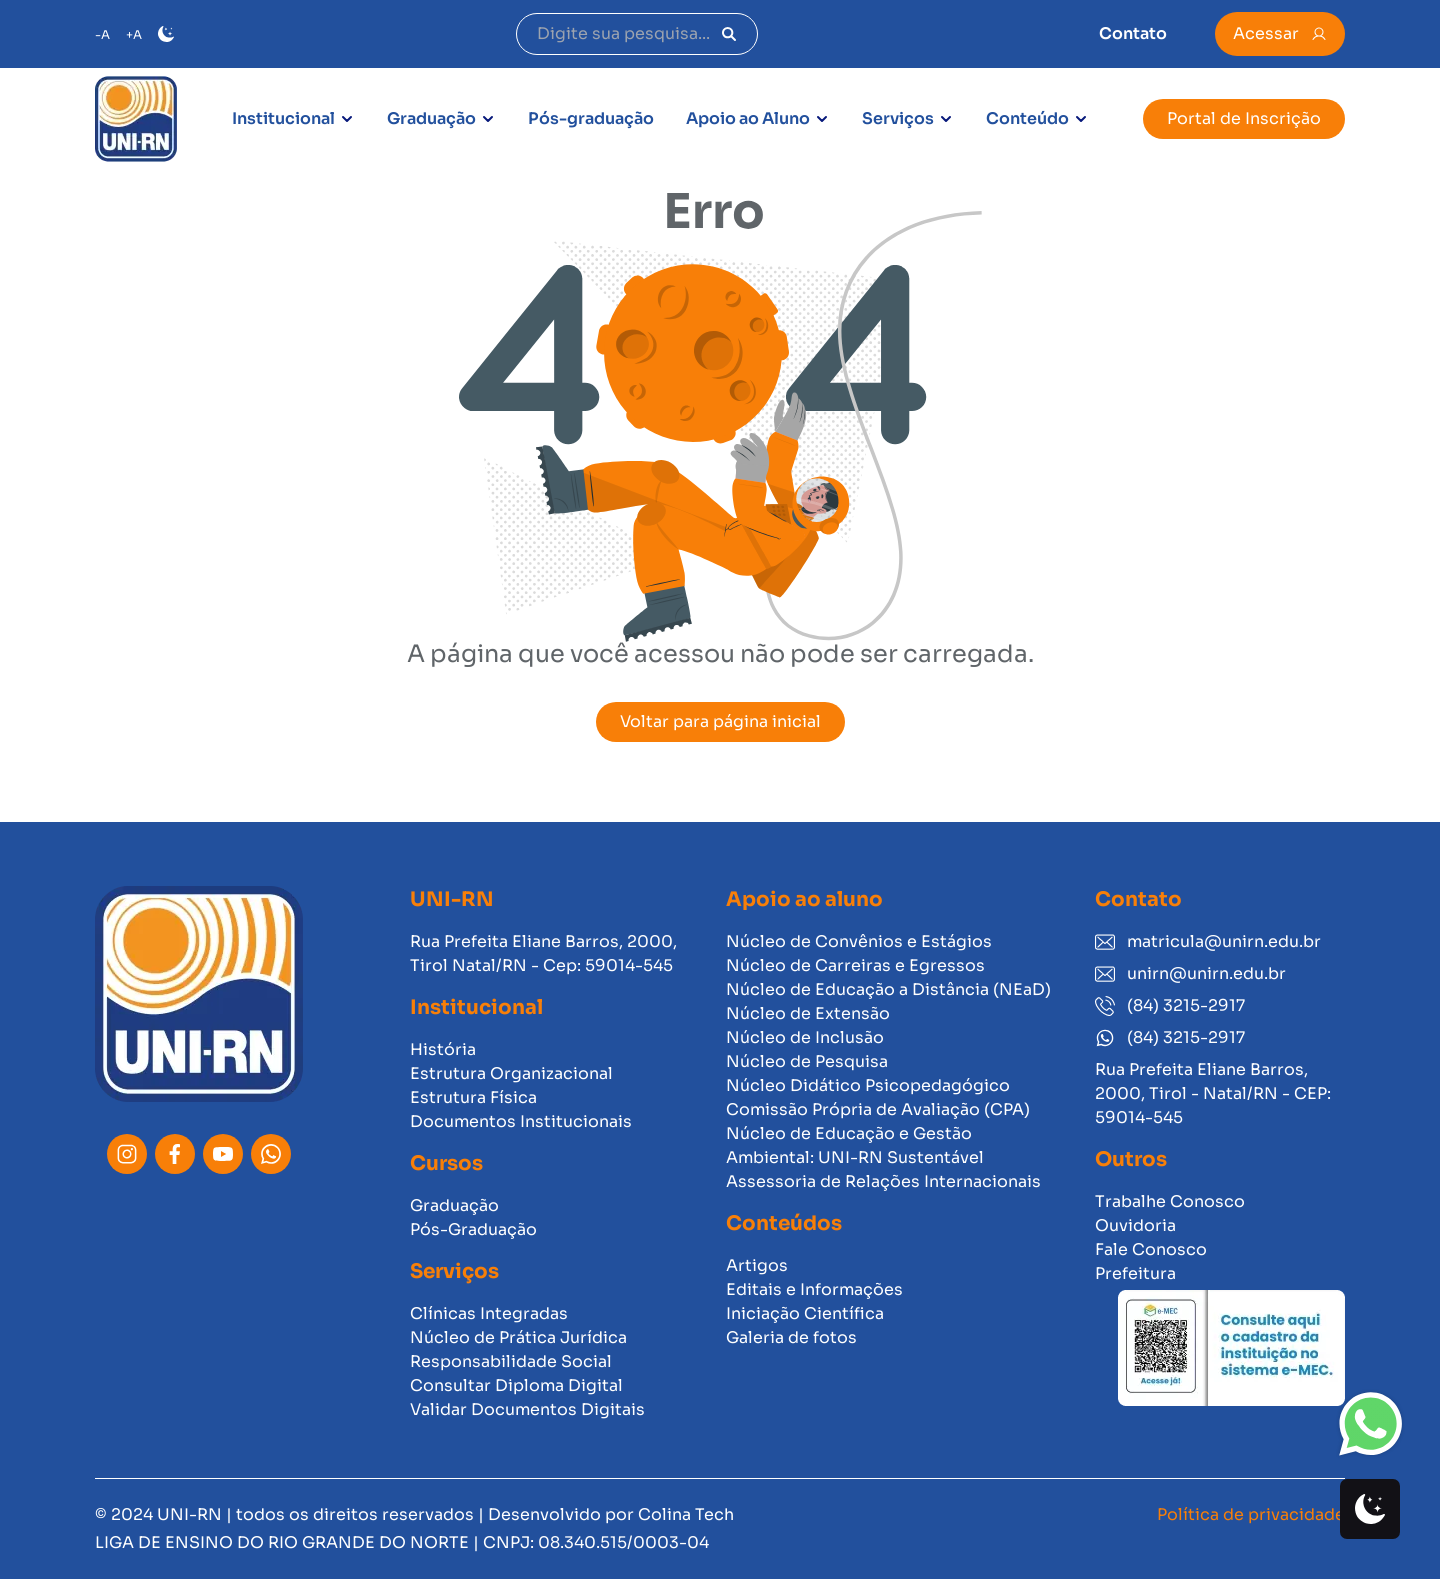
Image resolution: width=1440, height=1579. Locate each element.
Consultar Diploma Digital (516, 1385)
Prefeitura (1135, 1273)
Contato (1133, 33)
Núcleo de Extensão (808, 1013)
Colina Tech (686, 1514)
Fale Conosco (1151, 1249)
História (443, 1049)
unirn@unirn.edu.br (1190, 973)
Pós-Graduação (473, 1229)
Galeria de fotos (791, 1337)
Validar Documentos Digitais (527, 1409)
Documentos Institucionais (521, 1121)
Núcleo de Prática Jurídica (518, 1337)
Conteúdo (1027, 118)
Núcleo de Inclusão (805, 1037)
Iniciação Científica (805, 1313)
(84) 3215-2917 (1170, 1005)
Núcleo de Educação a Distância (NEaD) (888, 989)
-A (102, 34)
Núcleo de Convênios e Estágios (859, 941)
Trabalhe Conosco (1170, 1201)
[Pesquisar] (729, 34)
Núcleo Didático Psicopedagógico (868, 1085)
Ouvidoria (1135, 1225)
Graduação (431, 118)
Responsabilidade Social (511, 1361)
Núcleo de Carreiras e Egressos (855, 965)
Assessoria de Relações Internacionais (883, 1181)
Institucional (283, 118)
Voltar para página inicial (720, 721)
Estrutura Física (473, 1097)
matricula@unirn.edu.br (1208, 941)
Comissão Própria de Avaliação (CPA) (878, 1109)
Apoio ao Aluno (748, 118)
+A (134, 34)
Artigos (757, 1265)
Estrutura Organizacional (511, 1073)
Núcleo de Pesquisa (807, 1061)
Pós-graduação (591, 118)
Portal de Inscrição (1244, 118)
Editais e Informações (814, 1289)
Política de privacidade (1251, 1514)
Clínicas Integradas (489, 1313)
